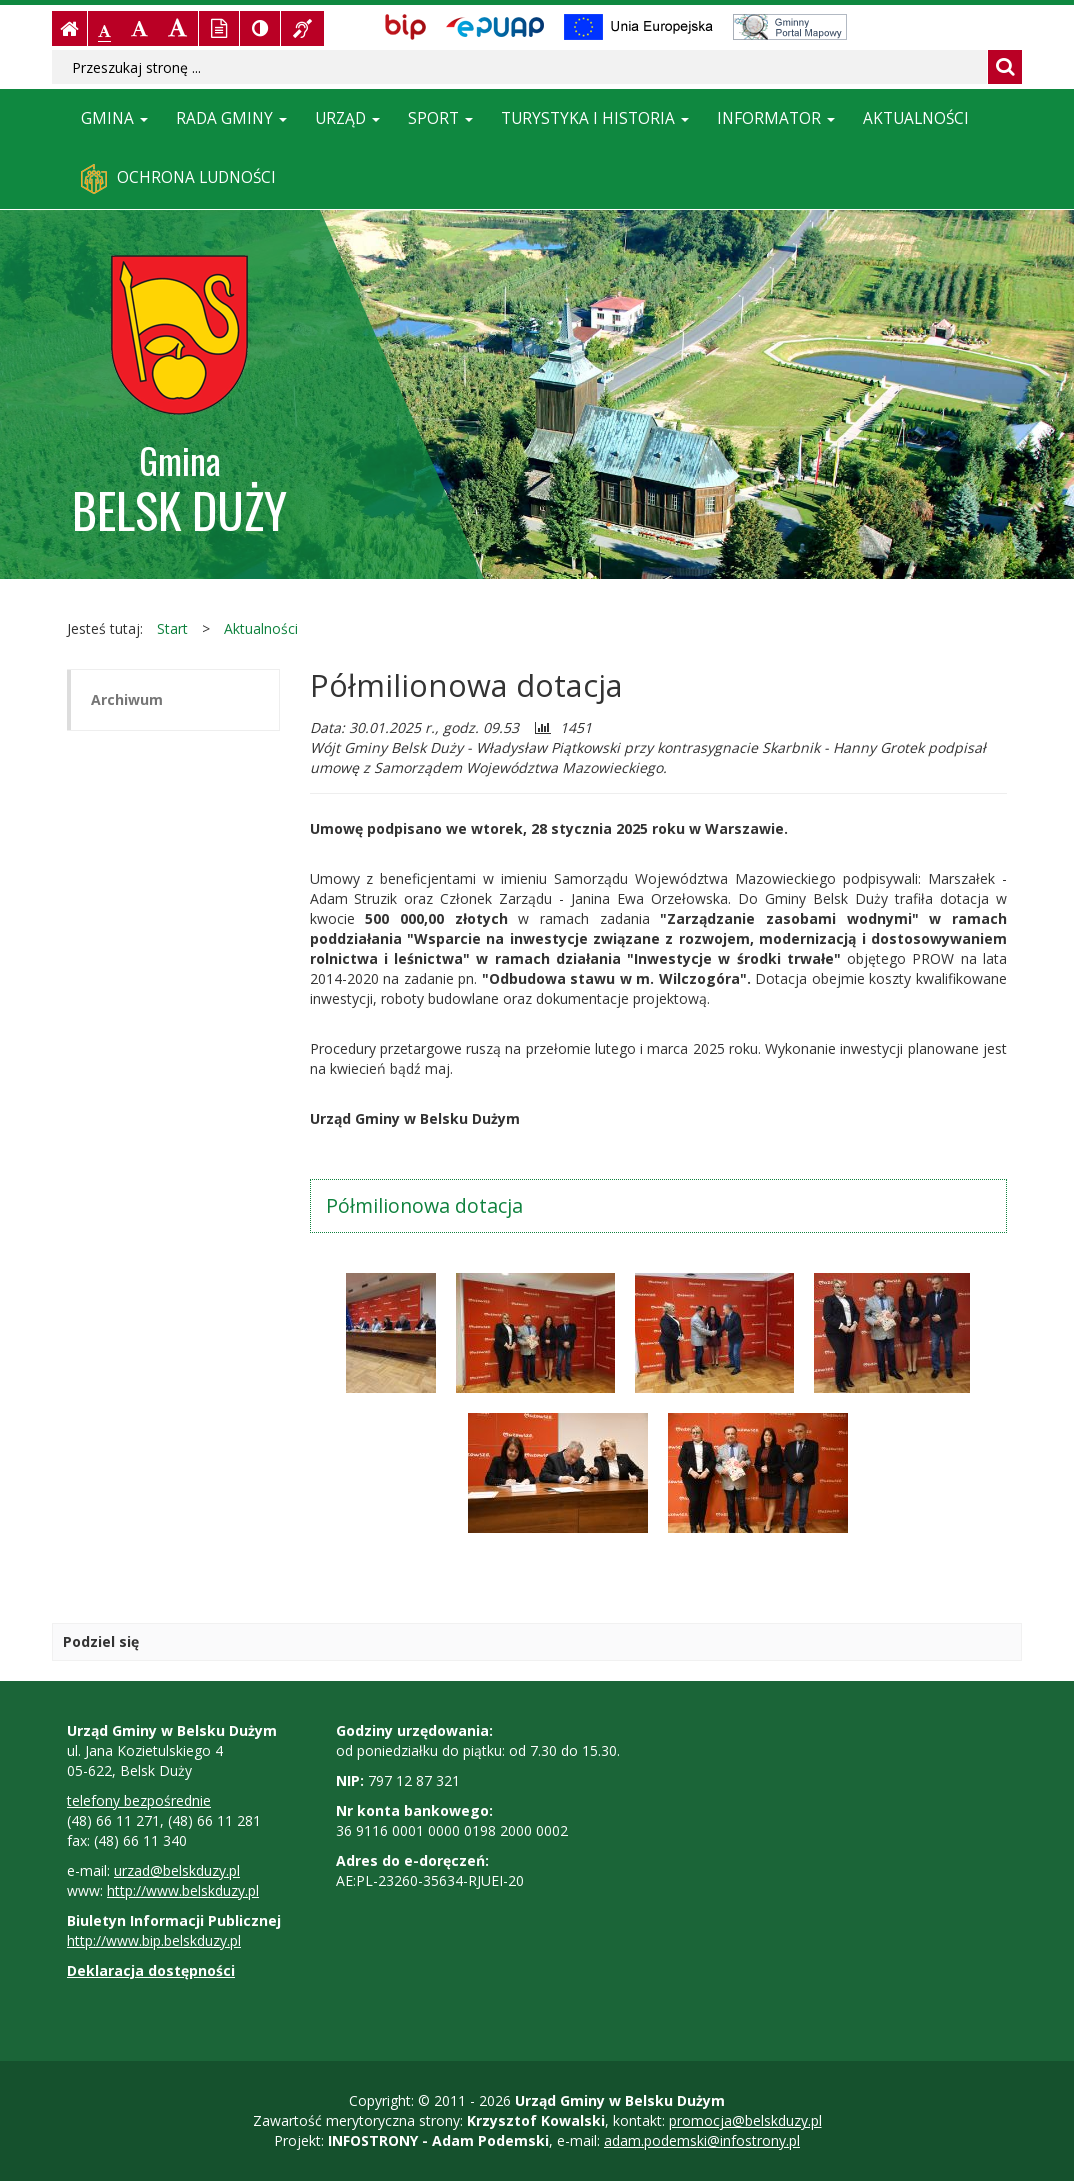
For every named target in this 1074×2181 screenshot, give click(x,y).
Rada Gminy (231, 118)
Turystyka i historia (595, 118)
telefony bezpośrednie (139, 1800)
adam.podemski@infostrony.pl (702, 2140)
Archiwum (127, 699)
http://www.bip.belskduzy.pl (154, 1940)
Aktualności (916, 118)
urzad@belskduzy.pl (177, 1870)
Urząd (347, 118)
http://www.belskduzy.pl (183, 1890)
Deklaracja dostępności (151, 1970)
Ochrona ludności (178, 179)
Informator (776, 118)
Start (172, 628)
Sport (440, 118)
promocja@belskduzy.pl (745, 2120)
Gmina (114, 118)
